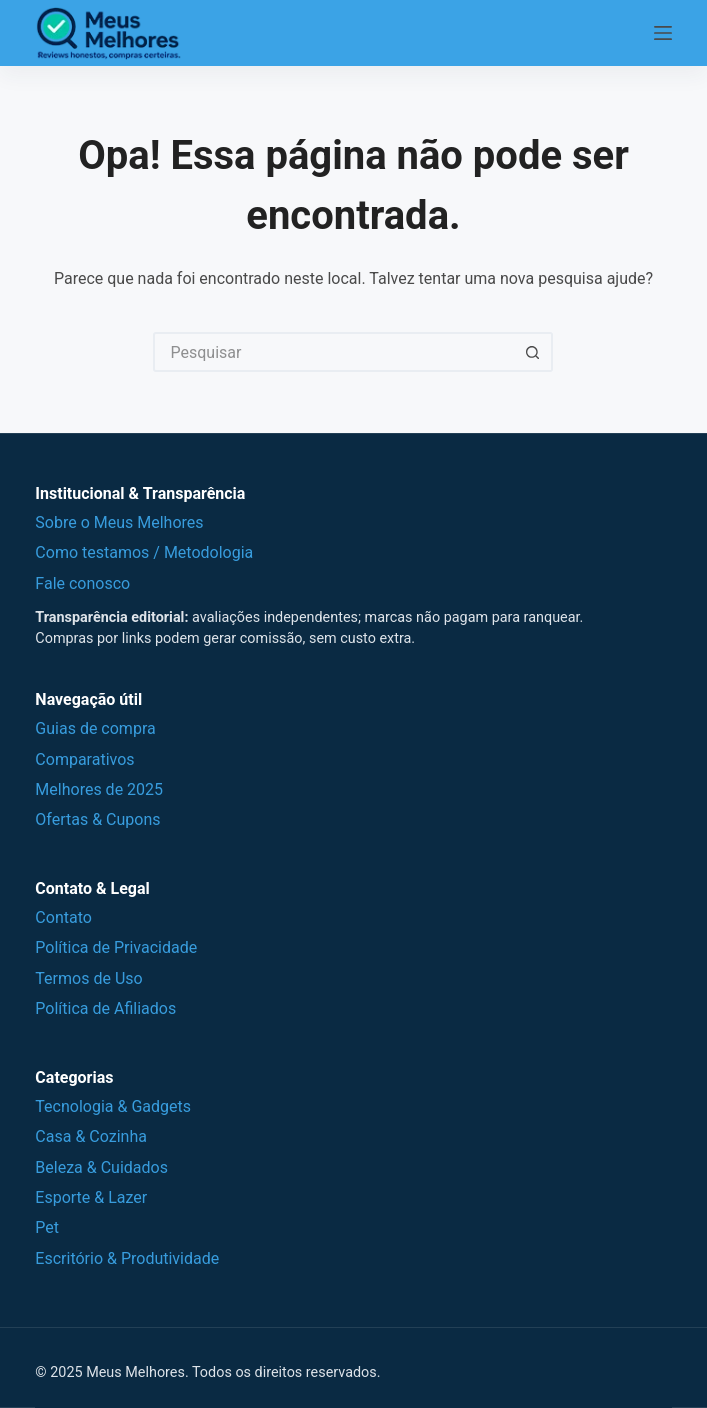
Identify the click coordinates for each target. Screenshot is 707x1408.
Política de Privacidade (116, 947)
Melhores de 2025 (99, 789)
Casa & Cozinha (91, 1136)
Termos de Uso (88, 978)
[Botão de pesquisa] (533, 352)
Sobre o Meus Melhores (119, 522)
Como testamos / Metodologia (144, 552)
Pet (47, 1227)
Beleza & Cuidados (101, 1167)
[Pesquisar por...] (333, 352)
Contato (63, 917)
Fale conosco (82, 583)
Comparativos (84, 759)
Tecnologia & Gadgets (113, 1106)
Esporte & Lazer (91, 1197)
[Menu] (663, 33)
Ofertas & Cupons (97, 819)
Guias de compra (95, 728)
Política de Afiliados (105, 1008)
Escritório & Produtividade (127, 1258)
